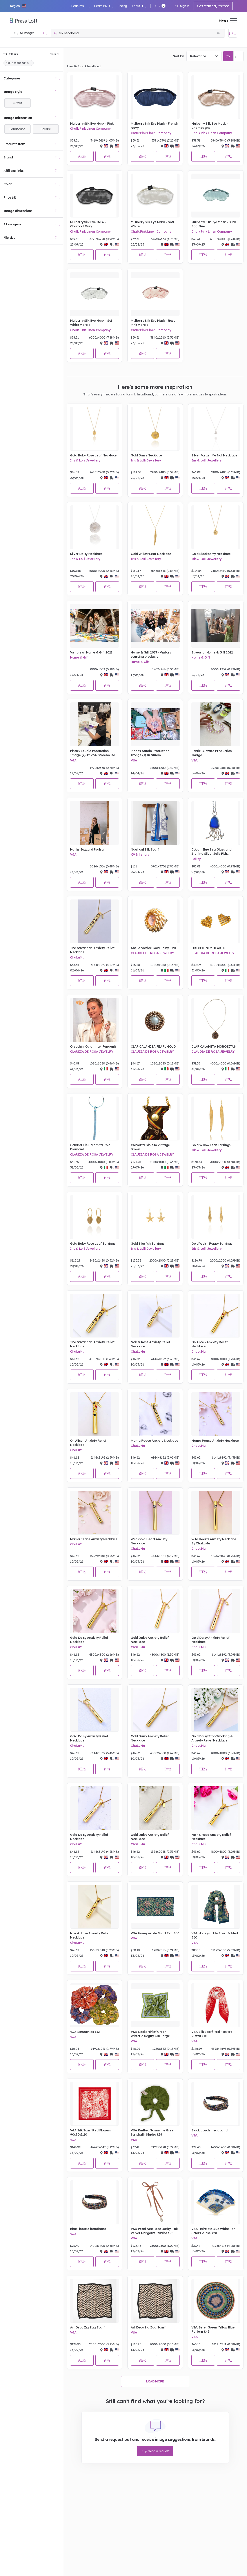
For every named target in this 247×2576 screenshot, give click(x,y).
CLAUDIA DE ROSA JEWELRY (152, 953)
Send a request (155, 2451)
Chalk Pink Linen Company (90, 129)
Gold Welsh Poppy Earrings (211, 1244)
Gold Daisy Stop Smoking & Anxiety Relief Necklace (212, 1738)
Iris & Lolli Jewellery (85, 460)
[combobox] (204, 56)
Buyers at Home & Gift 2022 (212, 652)
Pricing (122, 6)
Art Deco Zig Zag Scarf (87, 2327)
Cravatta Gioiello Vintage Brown (150, 1147)
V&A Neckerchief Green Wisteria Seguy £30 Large (150, 2034)
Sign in (181, 6)
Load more (155, 2381)
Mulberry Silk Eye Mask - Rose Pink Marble (153, 323)
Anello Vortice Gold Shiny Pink (153, 948)
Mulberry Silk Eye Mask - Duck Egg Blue (213, 224)
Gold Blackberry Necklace (211, 554)
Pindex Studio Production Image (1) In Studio (150, 753)
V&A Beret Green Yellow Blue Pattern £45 (212, 2329)
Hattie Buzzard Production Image (211, 753)
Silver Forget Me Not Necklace (214, 455)
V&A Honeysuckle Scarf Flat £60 (155, 1933)
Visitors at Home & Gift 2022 (91, 652)
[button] (18, 6)
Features (80, 6)
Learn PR (103, 6)
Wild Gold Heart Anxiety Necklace (149, 1541)
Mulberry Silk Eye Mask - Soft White (152, 224)
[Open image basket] (232, 33)
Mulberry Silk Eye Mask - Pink (92, 124)
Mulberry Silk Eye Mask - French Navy (154, 126)
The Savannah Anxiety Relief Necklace (92, 950)
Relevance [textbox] (198, 56)
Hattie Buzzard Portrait (88, 849)
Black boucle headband (209, 2130)
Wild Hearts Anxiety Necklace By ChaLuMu (213, 1541)
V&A (73, 760)
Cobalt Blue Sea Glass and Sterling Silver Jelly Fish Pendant (211, 851)
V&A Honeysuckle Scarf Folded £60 (214, 1935)
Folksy (196, 859)
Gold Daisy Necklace (146, 455)
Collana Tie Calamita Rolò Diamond (90, 1147)
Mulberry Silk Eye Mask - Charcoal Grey (88, 224)
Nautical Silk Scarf (145, 849)
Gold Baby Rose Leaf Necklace (93, 455)
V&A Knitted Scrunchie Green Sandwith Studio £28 (153, 2132)
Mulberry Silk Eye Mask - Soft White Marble (92, 323)
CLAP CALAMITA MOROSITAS (213, 1046)
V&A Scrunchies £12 (85, 2032)
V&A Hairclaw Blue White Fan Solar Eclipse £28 (213, 2231)
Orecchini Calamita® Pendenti (93, 1046)
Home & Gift (79, 657)
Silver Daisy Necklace (86, 554)
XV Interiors (140, 854)
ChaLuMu (77, 957)
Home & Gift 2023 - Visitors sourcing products (151, 654)
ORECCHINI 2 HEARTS (208, 948)
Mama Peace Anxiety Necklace (154, 1441)
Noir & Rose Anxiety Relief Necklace (150, 1344)
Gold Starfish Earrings (147, 1244)
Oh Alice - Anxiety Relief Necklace (209, 1344)
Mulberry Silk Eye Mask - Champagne (209, 126)
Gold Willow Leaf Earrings (211, 1145)
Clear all (55, 54)
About (138, 6)
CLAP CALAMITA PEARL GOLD (153, 1046)
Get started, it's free (213, 6)
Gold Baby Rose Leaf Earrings (92, 1244)
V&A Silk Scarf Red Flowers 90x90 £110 (211, 2034)
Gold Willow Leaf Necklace (151, 554)
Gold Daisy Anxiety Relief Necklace (89, 1640)
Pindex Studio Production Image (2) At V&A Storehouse (92, 753)
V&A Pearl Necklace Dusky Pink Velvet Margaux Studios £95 (154, 2231)
